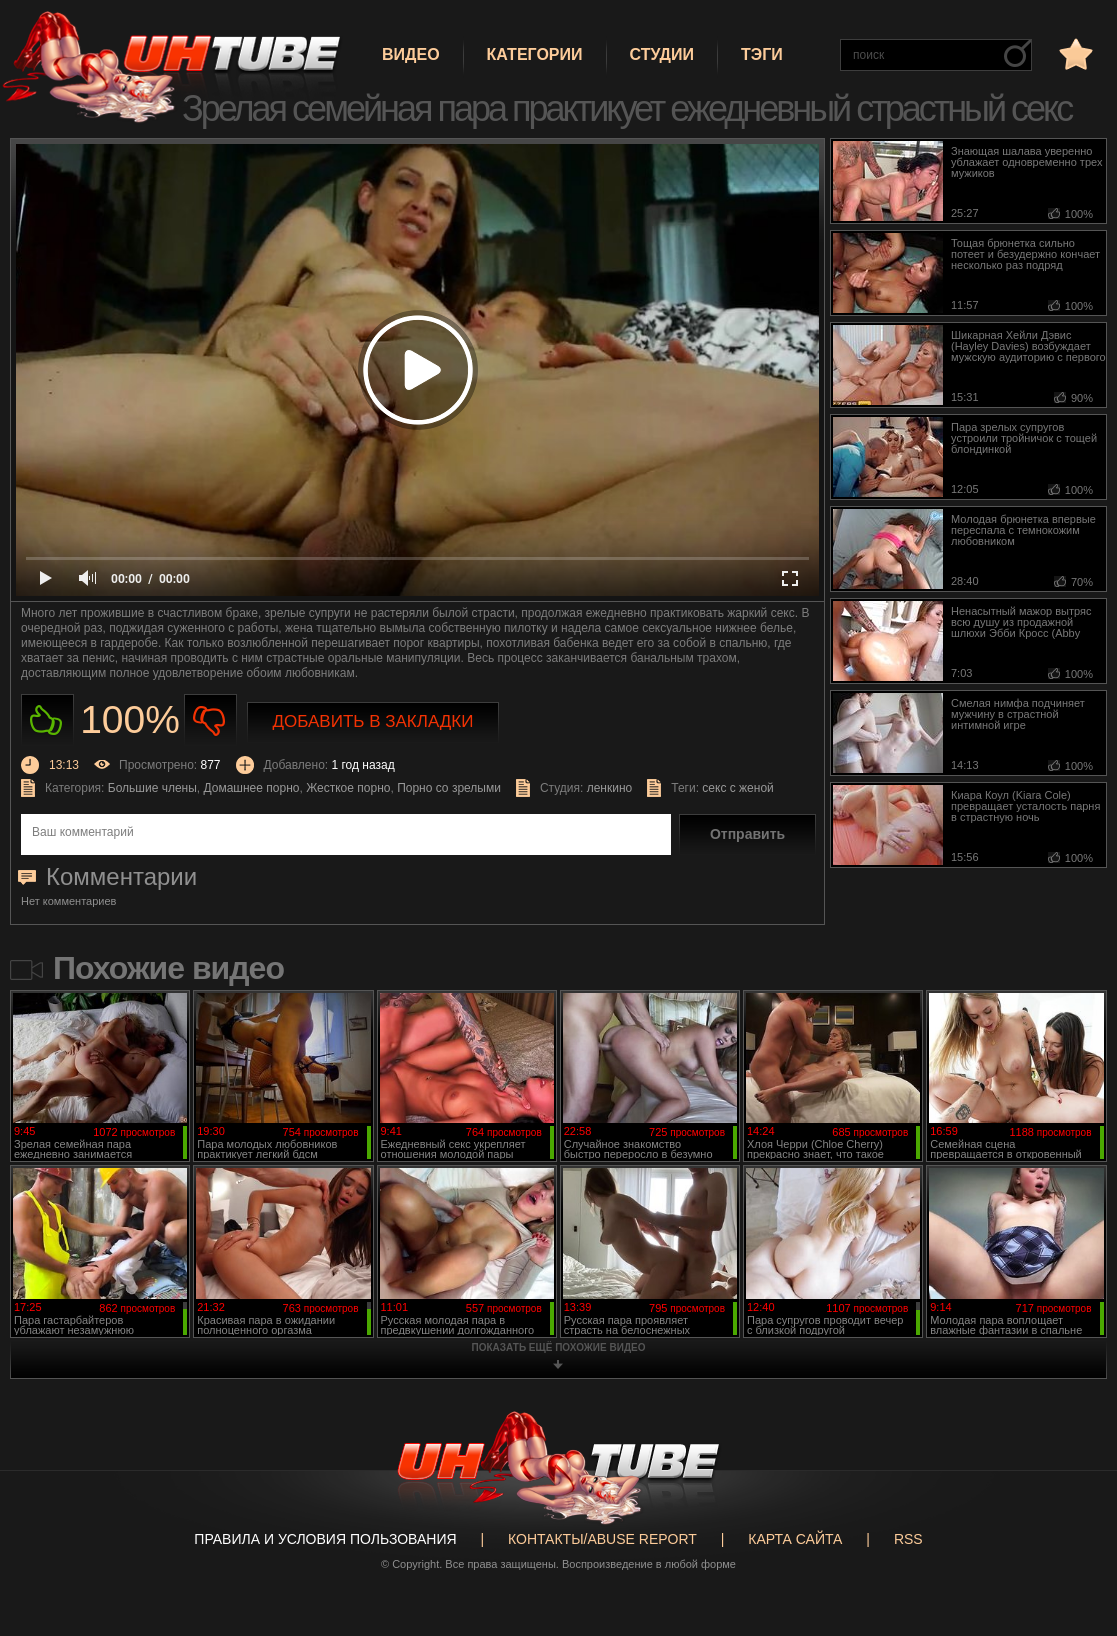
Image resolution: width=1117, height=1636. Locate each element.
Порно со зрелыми (449, 788)
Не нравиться (210, 720)
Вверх (1072, 1541)
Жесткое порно (348, 788)
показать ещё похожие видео (559, 1347)
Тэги (762, 54)
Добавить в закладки (373, 721)
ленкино (610, 788)
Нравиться (47, 720)
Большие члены (152, 788)
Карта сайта (795, 1539)
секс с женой (737, 788)
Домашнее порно (252, 788)
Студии (662, 54)
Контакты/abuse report (602, 1539)
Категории (535, 54)
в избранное (1074, 53)
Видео (411, 54)
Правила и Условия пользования (325, 1539)
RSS (908, 1539)
